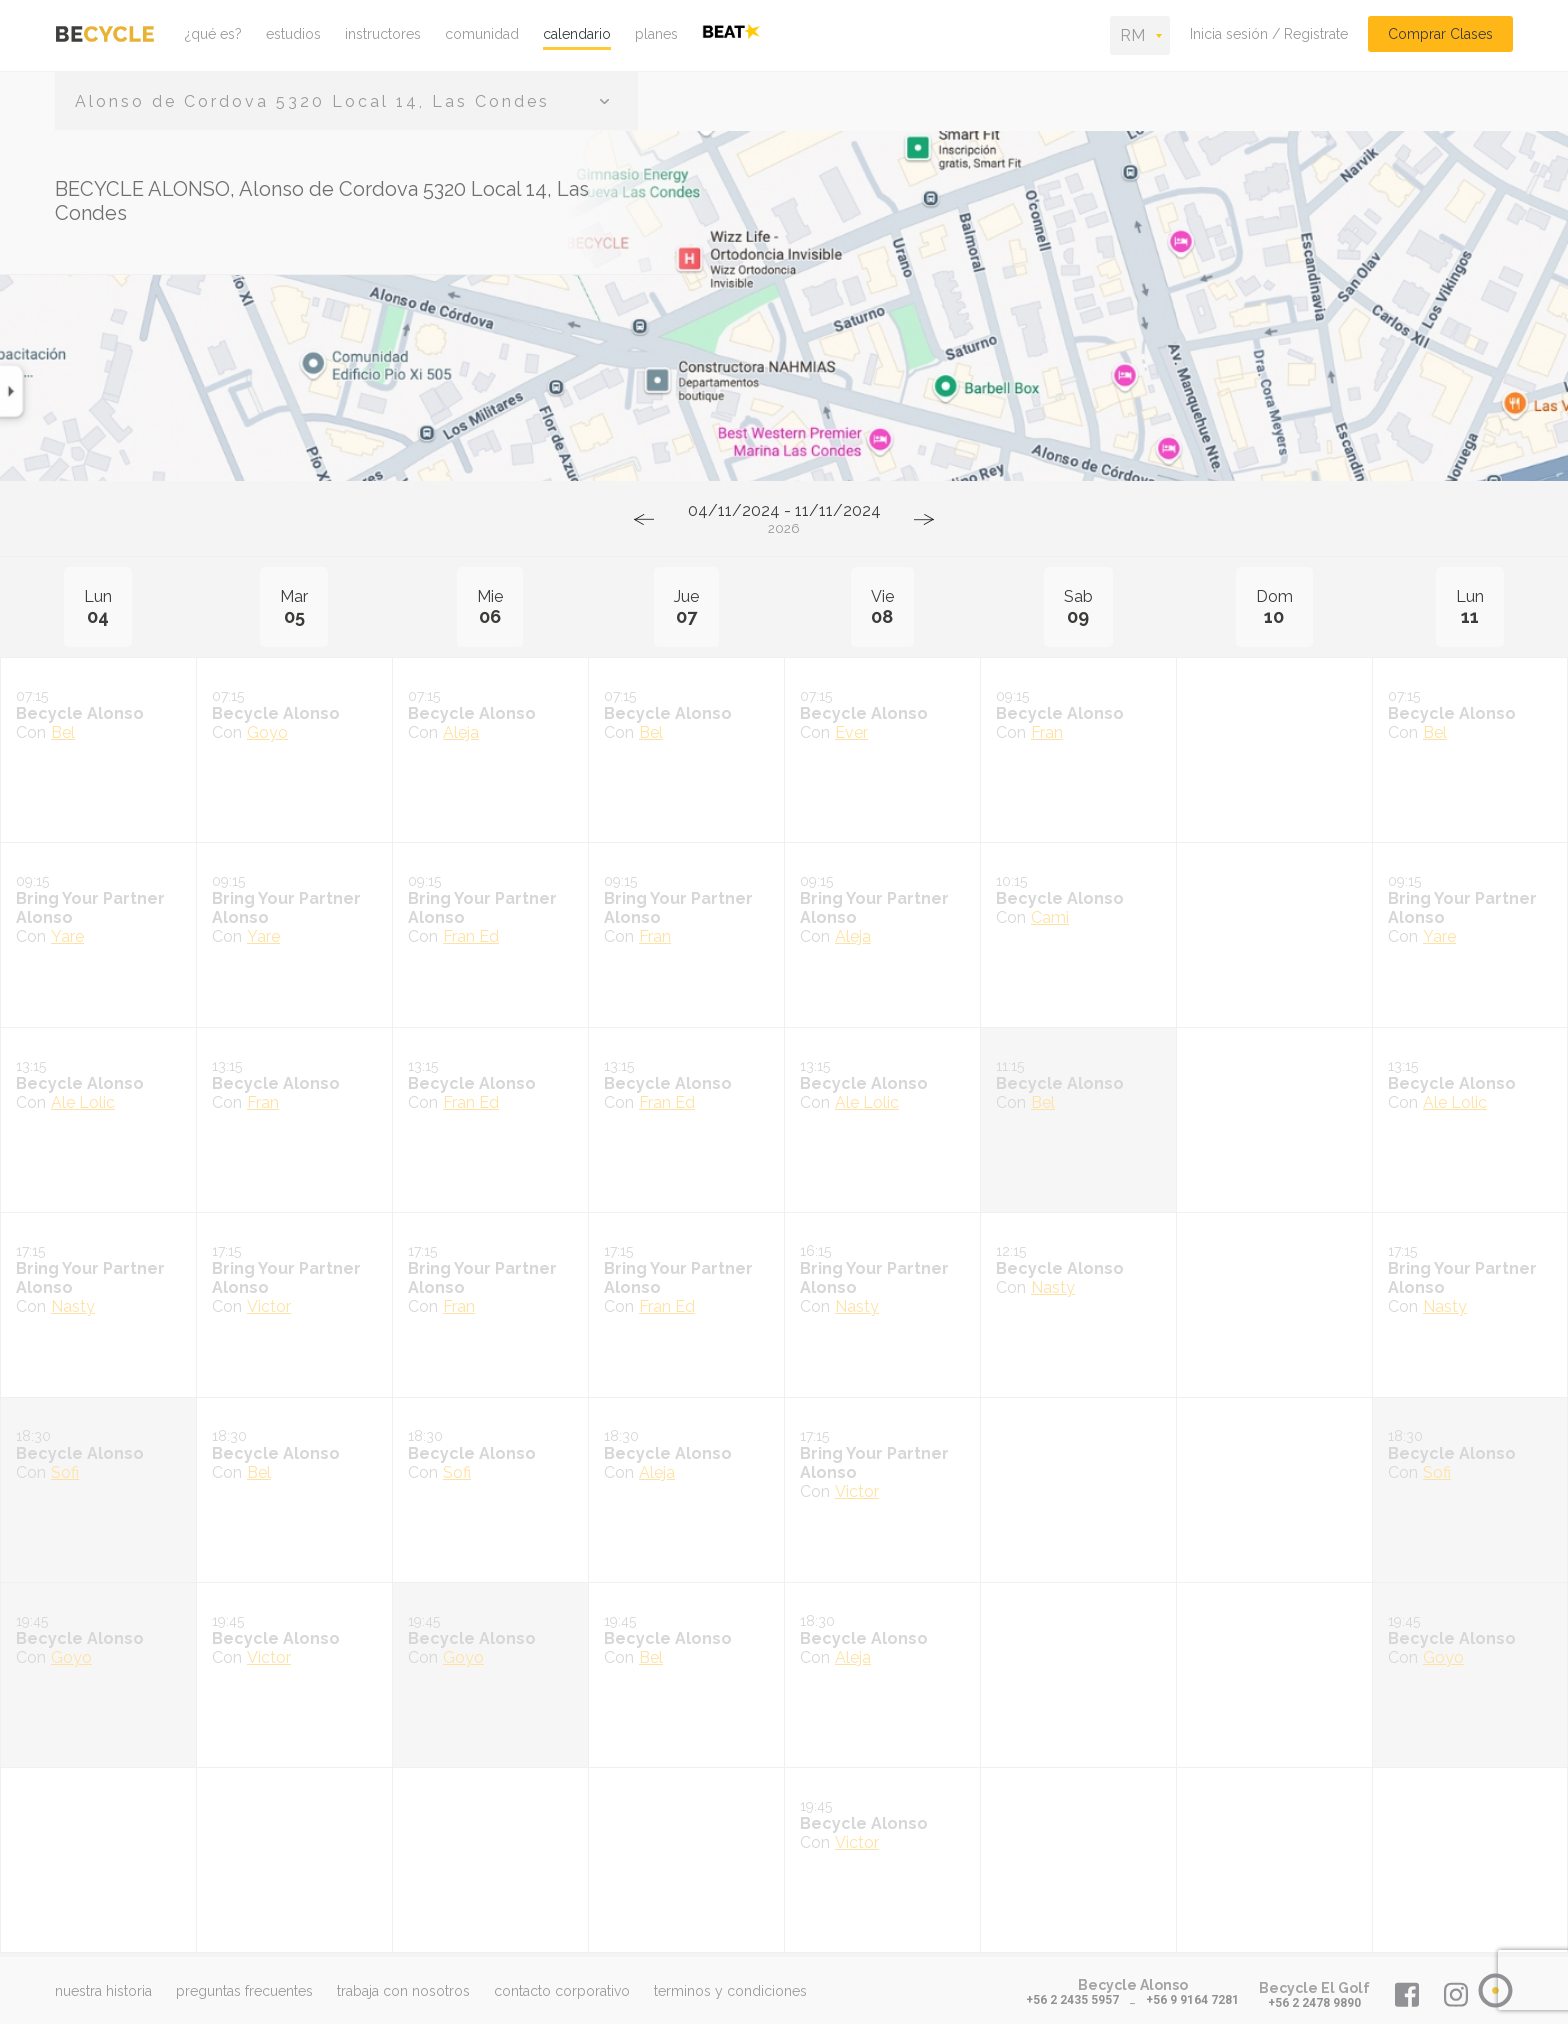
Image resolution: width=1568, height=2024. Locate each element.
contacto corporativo (562, 1991)
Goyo (267, 732)
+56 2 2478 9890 (1314, 2003)
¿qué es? (213, 34)
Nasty (73, 1306)
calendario (577, 34)
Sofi (65, 1472)
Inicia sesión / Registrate (1269, 34)
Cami (1050, 917)
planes (656, 34)
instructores (383, 34)
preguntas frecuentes (244, 1991)
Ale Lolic (83, 1102)
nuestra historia (103, 1991)
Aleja (461, 732)
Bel (63, 732)
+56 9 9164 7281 (1192, 2000)
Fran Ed (471, 936)
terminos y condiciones (730, 1991)
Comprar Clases (1440, 34)
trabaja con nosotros (403, 1991)
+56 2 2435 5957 (1072, 2000)
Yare (67, 936)
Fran (1047, 732)
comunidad (482, 34)
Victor (269, 1306)
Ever (851, 732)
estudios (293, 34)
